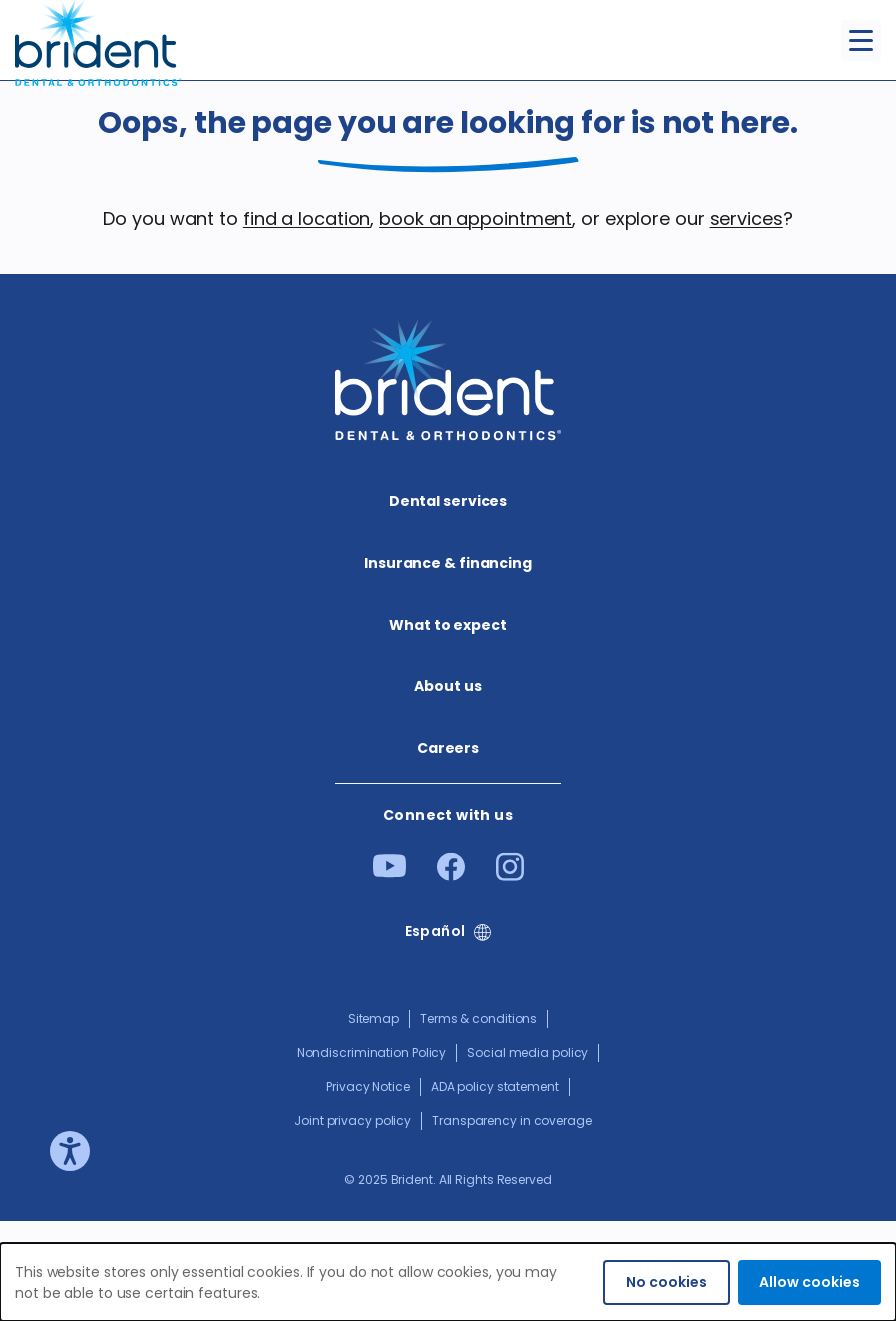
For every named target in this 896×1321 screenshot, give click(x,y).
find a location (307, 218)
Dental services (448, 501)
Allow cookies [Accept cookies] (809, 1282)
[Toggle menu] (861, 40)
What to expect (448, 625)
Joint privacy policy (352, 1120)
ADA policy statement (495, 1086)
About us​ (447, 686)
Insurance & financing (448, 563)
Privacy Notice (368, 1086)
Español (435, 931)
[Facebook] (451, 874)
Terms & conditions (478, 1018)
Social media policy (527, 1052)
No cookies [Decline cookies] (666, 1282)
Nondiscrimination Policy (372, 1052)
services (746, 218)
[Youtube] (389, 871)
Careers (448, 748)
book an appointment (475, 218)
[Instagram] (510, 874)
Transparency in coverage (512, 1120)
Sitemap (373, 1018)
